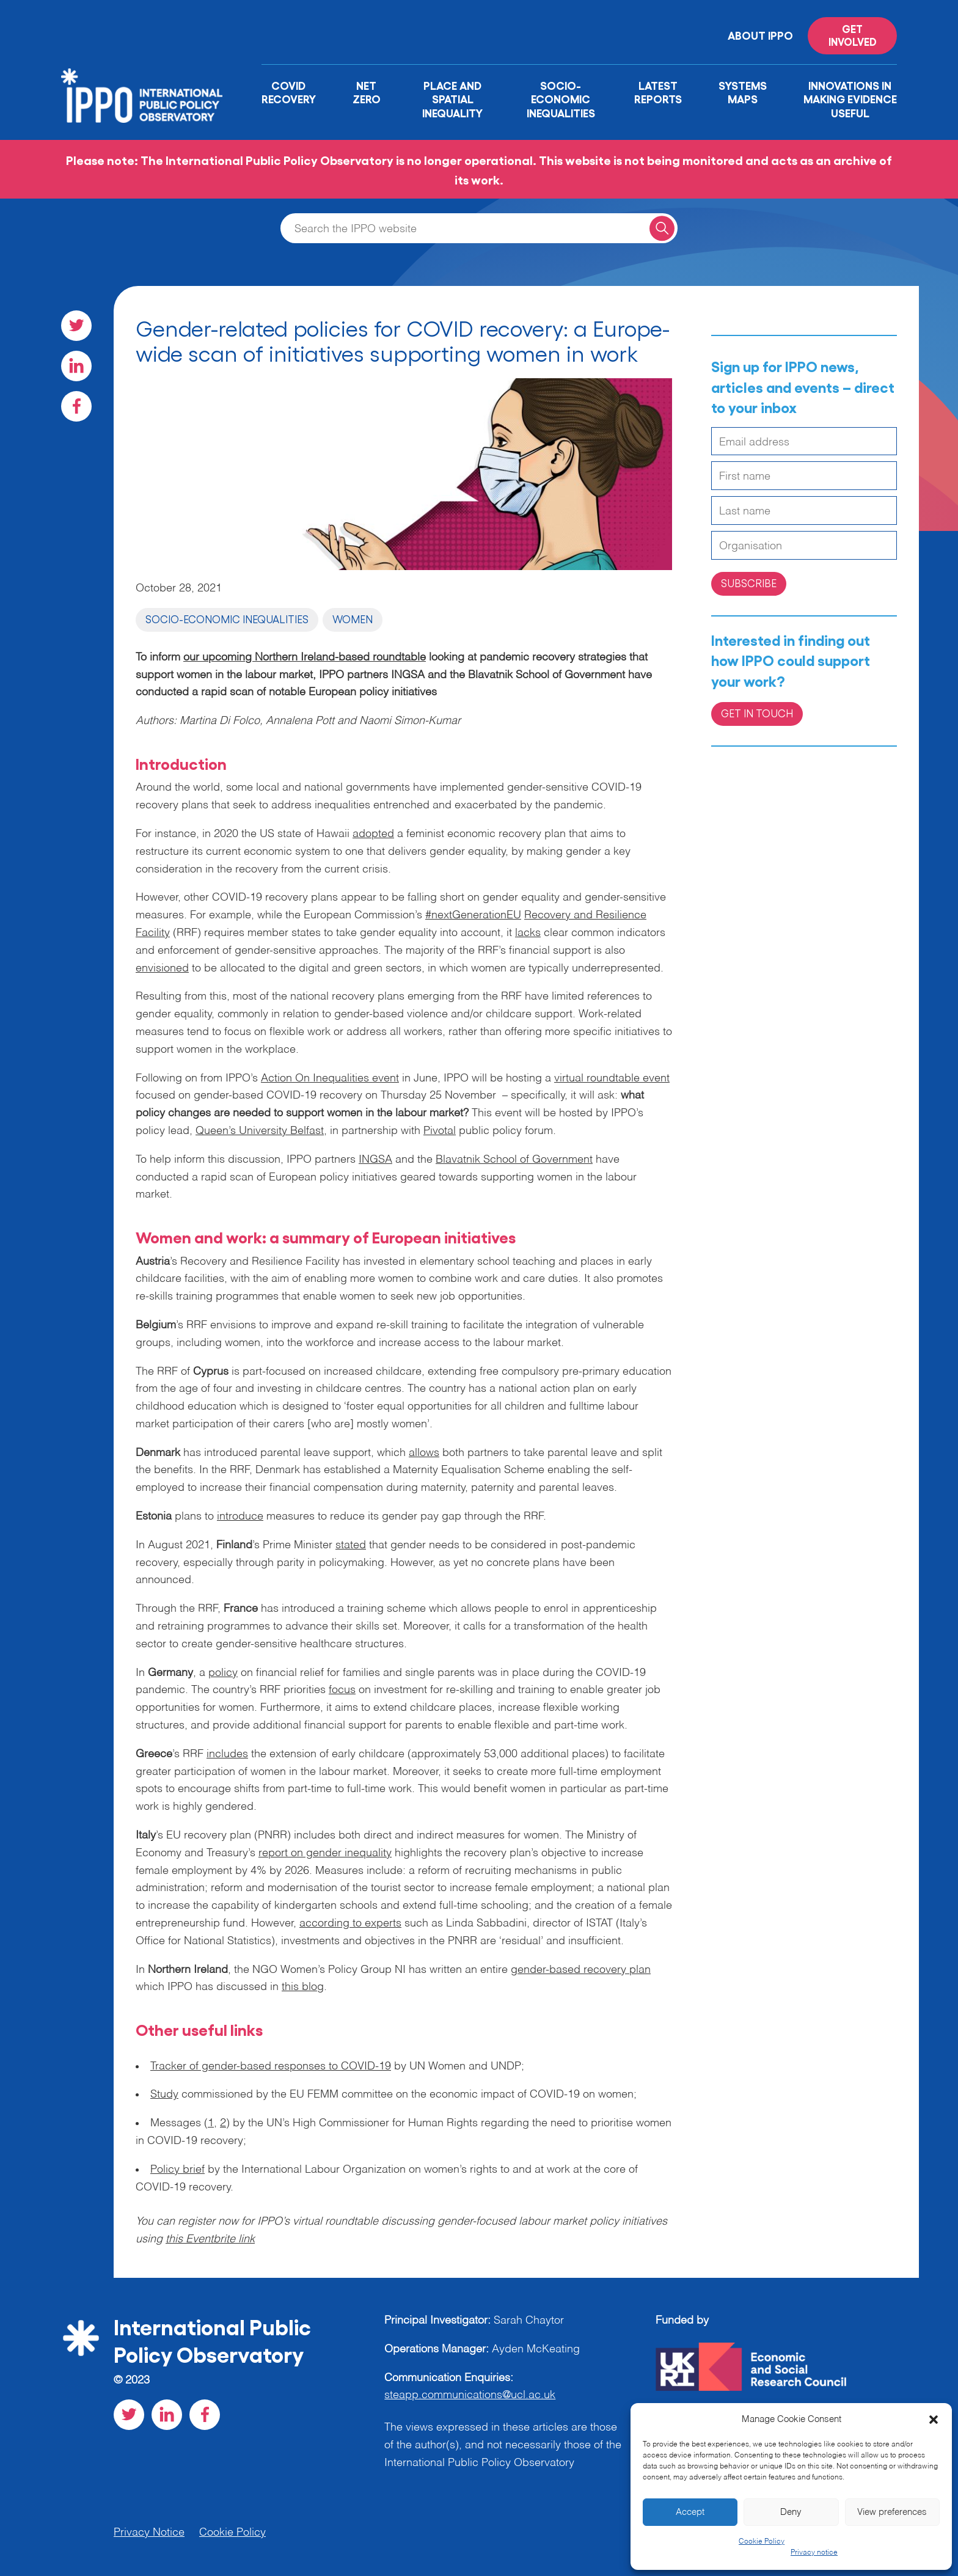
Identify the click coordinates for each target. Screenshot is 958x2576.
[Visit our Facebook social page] (76, 406)
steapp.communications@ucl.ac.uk (469, 2395)
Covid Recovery (288, 92)
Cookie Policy (761, 2541)
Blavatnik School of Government (514, 1159)
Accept (690, 2512)
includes (227, 1754)
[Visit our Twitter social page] (76, 325)
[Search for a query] (662, 228)
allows (424, 1452)
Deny (791, 2512)
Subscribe (749, 583)
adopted (373, 834)
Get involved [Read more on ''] (852, 35)
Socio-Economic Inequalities (561, 98)
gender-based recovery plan (581, 1969)
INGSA (375, 1159)
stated (350, 1545)
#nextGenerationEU (473, 915)
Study (164, 2094)
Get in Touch (757, 713)
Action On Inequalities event (330, 1078)
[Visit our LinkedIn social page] (76, 366)
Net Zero (367, 92)
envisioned (162, 968)
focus (342, 1690)
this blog (303, 1986)
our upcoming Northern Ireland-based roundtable (304, 657)
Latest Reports (658, 92)
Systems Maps (742, 92)
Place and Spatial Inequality (452, 98)
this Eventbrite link (210, 2239)
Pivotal (439, 1130)
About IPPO (760, 35)
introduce (240, 1516)
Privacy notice (814, 2552)
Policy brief (177, 2169)
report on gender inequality (325, 1853)
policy (223, 1672)
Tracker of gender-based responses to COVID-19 (270, 2066)
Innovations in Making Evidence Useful (850, 98)
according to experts (350, 1923)
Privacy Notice (149, 2532)
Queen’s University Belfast (260, 1130)
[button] (933, 2419)
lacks (528, 933)
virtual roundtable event (612, 1078)
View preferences (892, 2512)
